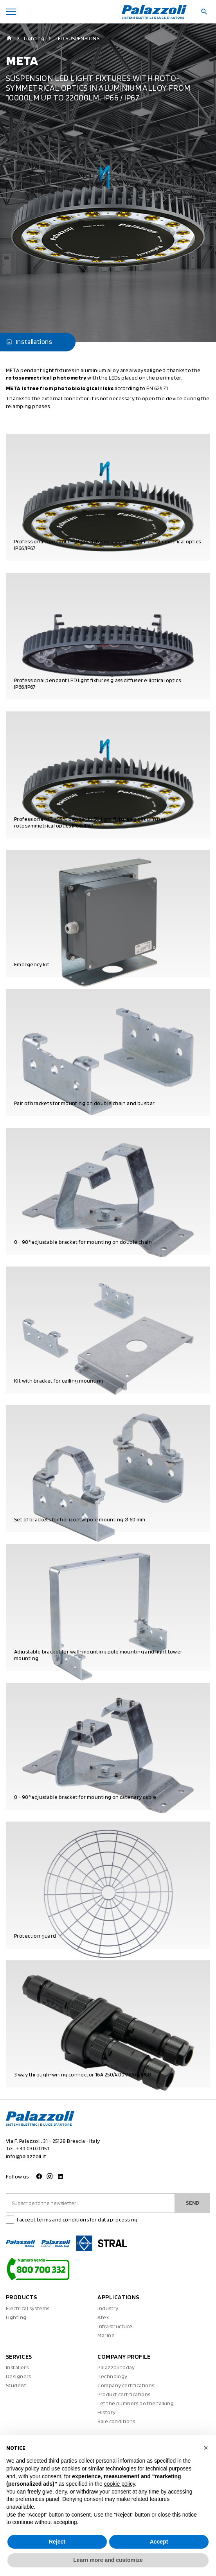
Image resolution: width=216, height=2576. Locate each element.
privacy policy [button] (22, 2468)
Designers (18, 2376)
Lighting (34, 38)
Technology (112, 2376)
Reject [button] (57, 2541)
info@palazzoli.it (26, 2156)
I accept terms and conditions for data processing (77, 2219)
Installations (29, 341)
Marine (106, 2335)
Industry (107, 2308)
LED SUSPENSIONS (77, 38)
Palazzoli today (116, 2367)
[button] (206, 2448)
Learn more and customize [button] (107, 2560)
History (106, 2412)
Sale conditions (116, 2421)
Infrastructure (114, 2326)
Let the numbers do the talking (135, 2403)
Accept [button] (159, 2541)
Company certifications (125, 2385)
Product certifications (123, 2394)
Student (16, 2385)
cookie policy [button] (119, 2484)
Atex (103, 2317)
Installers (17, 2367)
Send (192, 2203)
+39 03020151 (32, 2148)
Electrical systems (28, 2308)
